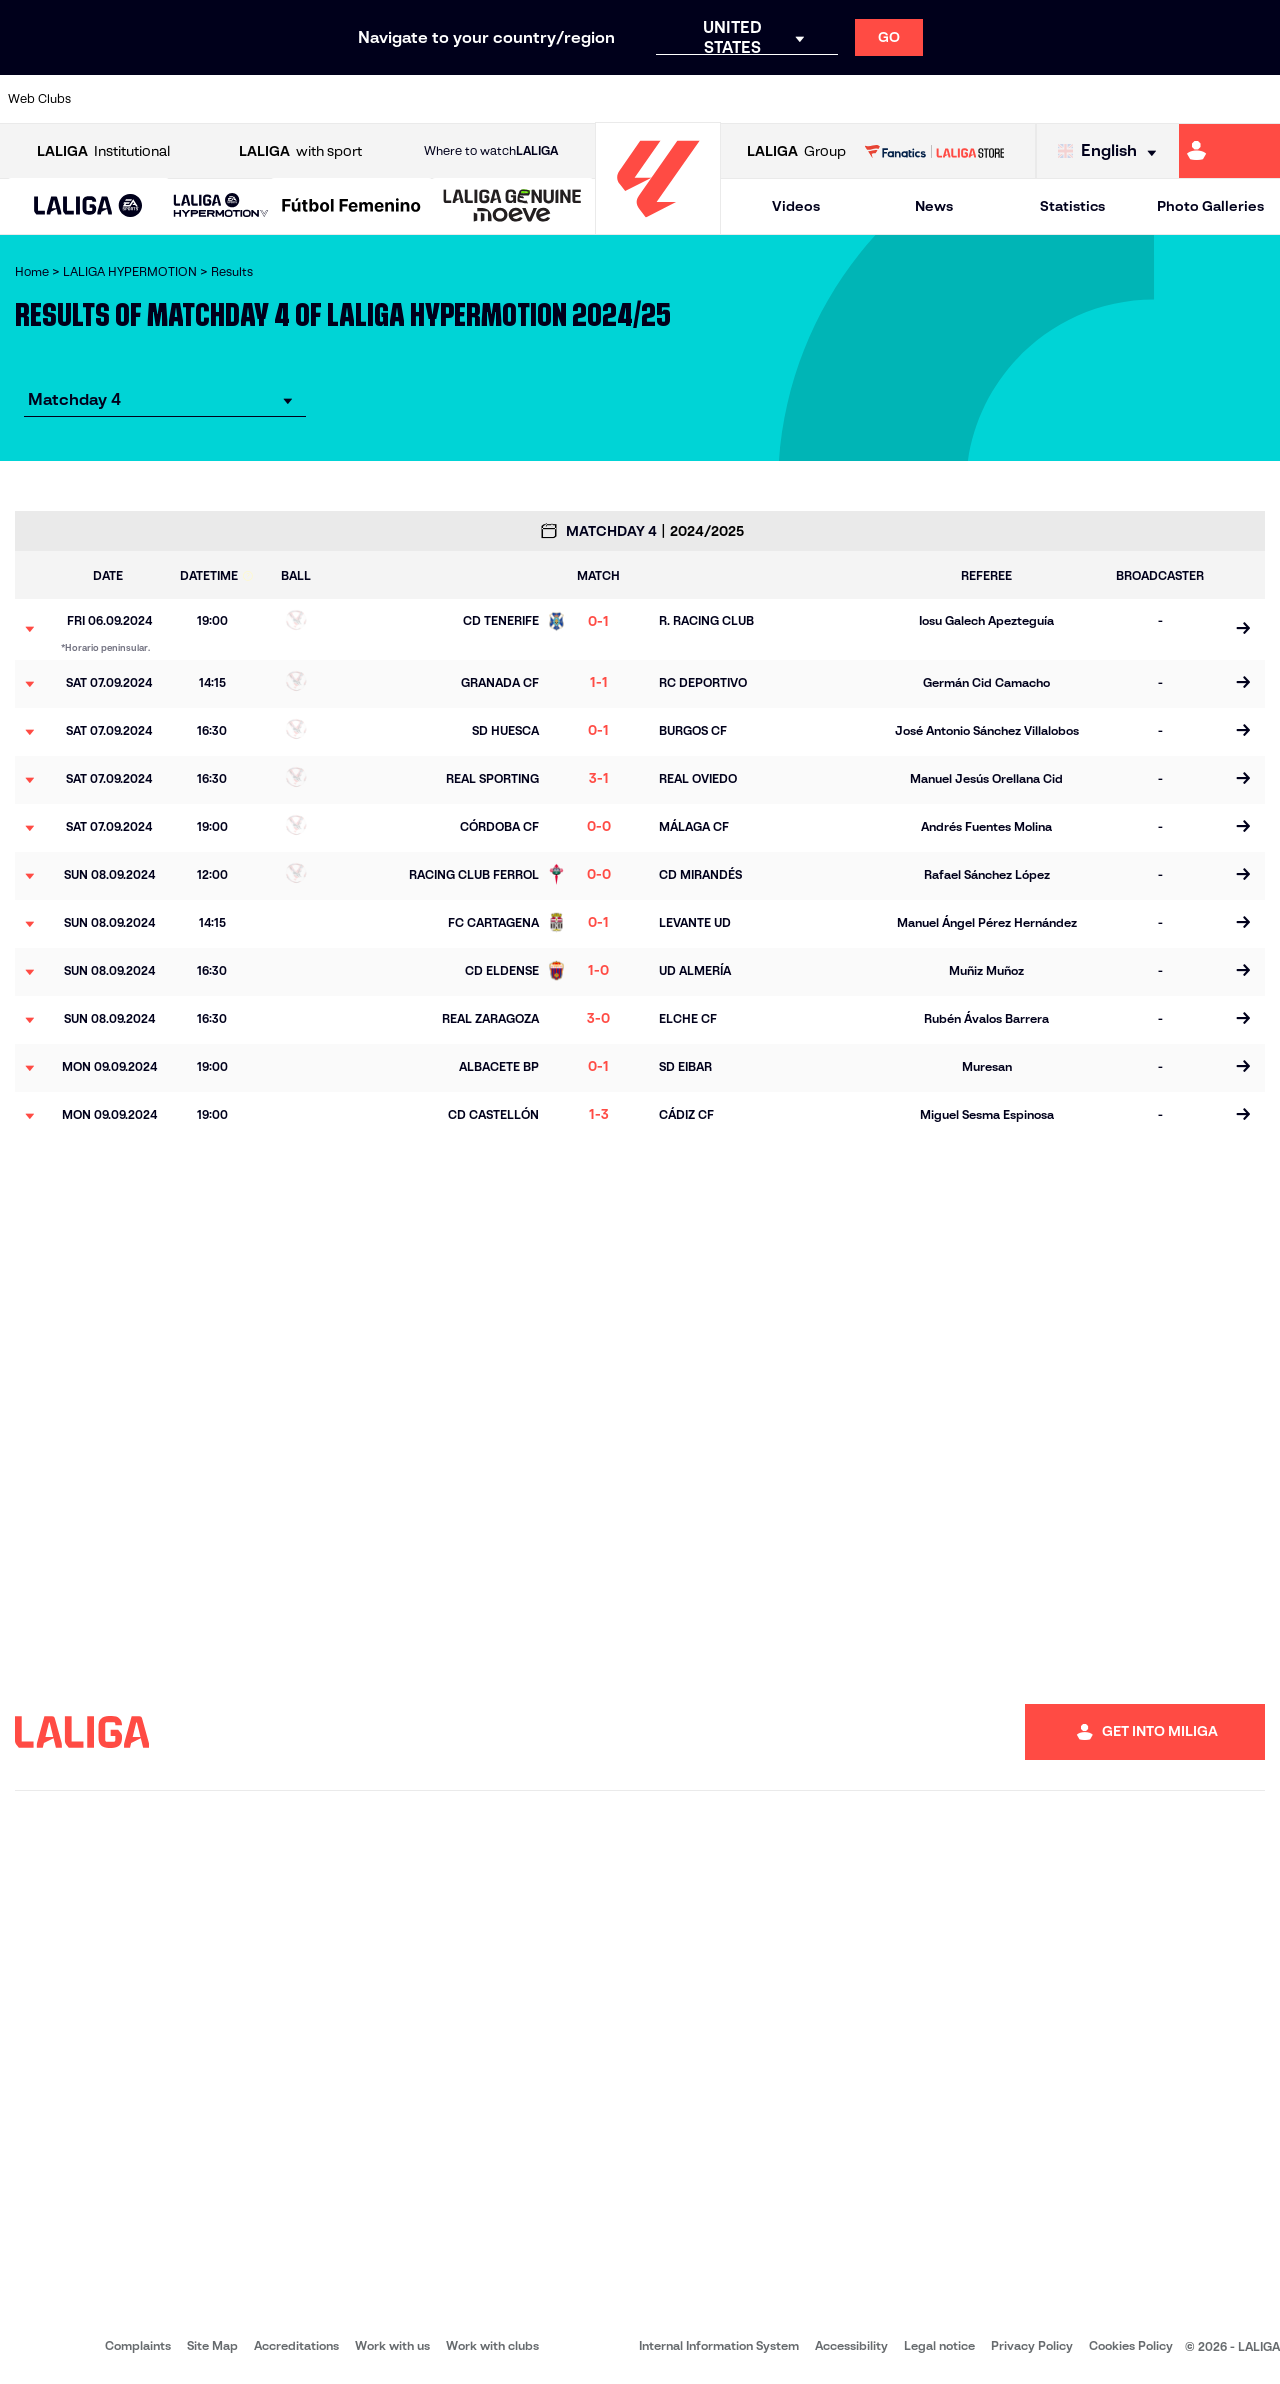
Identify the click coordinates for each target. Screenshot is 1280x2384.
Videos (796, 206)
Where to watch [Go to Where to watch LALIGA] (491, 151)
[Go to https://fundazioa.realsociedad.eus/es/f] (1257, 99)
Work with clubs (492, 2345)
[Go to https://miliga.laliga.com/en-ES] (1229, 151)
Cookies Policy (1131, 2345)
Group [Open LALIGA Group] (796, 151)
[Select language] (1112, 151)
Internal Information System (719, 2345)
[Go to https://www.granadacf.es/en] (602, 99)
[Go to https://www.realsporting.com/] (929, 99)
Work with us (392, 2345)
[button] (88, 206)
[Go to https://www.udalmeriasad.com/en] (165, 99)
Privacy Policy (1032, 2345)
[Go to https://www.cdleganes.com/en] (438, 99)
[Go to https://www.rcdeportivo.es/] (875, 99)
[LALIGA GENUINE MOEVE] (512, 207)
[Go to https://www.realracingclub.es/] (820, 99)
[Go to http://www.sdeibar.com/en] (1038, 99)
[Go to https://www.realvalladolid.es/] (1148, 99)
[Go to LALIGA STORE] (934, 151)
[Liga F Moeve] (351, 207)
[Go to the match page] (1242, 629)
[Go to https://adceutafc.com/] (383, 99)
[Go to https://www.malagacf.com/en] (656, 99)
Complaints (138, 2345)
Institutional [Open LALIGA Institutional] (103, 151)
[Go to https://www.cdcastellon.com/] (329, 99)
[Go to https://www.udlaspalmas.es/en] (766, 99)
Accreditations (296, 2345)
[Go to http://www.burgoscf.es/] (220, 99)
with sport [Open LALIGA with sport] (300, 151)
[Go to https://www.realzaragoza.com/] (984, 99)
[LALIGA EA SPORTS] (88, 207)
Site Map (212, 2345)
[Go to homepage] (658, 225)
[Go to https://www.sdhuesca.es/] (1093, 99)
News (934, 206)
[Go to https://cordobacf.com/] (547, 99)
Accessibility (851, 2345)
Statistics (1072, 206)
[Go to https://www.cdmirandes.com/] (711, 99)
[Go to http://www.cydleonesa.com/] (493, 99)
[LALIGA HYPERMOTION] (221, 206)
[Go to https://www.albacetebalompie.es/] (111, 99)
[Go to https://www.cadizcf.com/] (274, 99)
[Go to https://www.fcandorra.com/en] (1202, 99)
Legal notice (939, 2345)
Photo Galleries (1210, 206)
